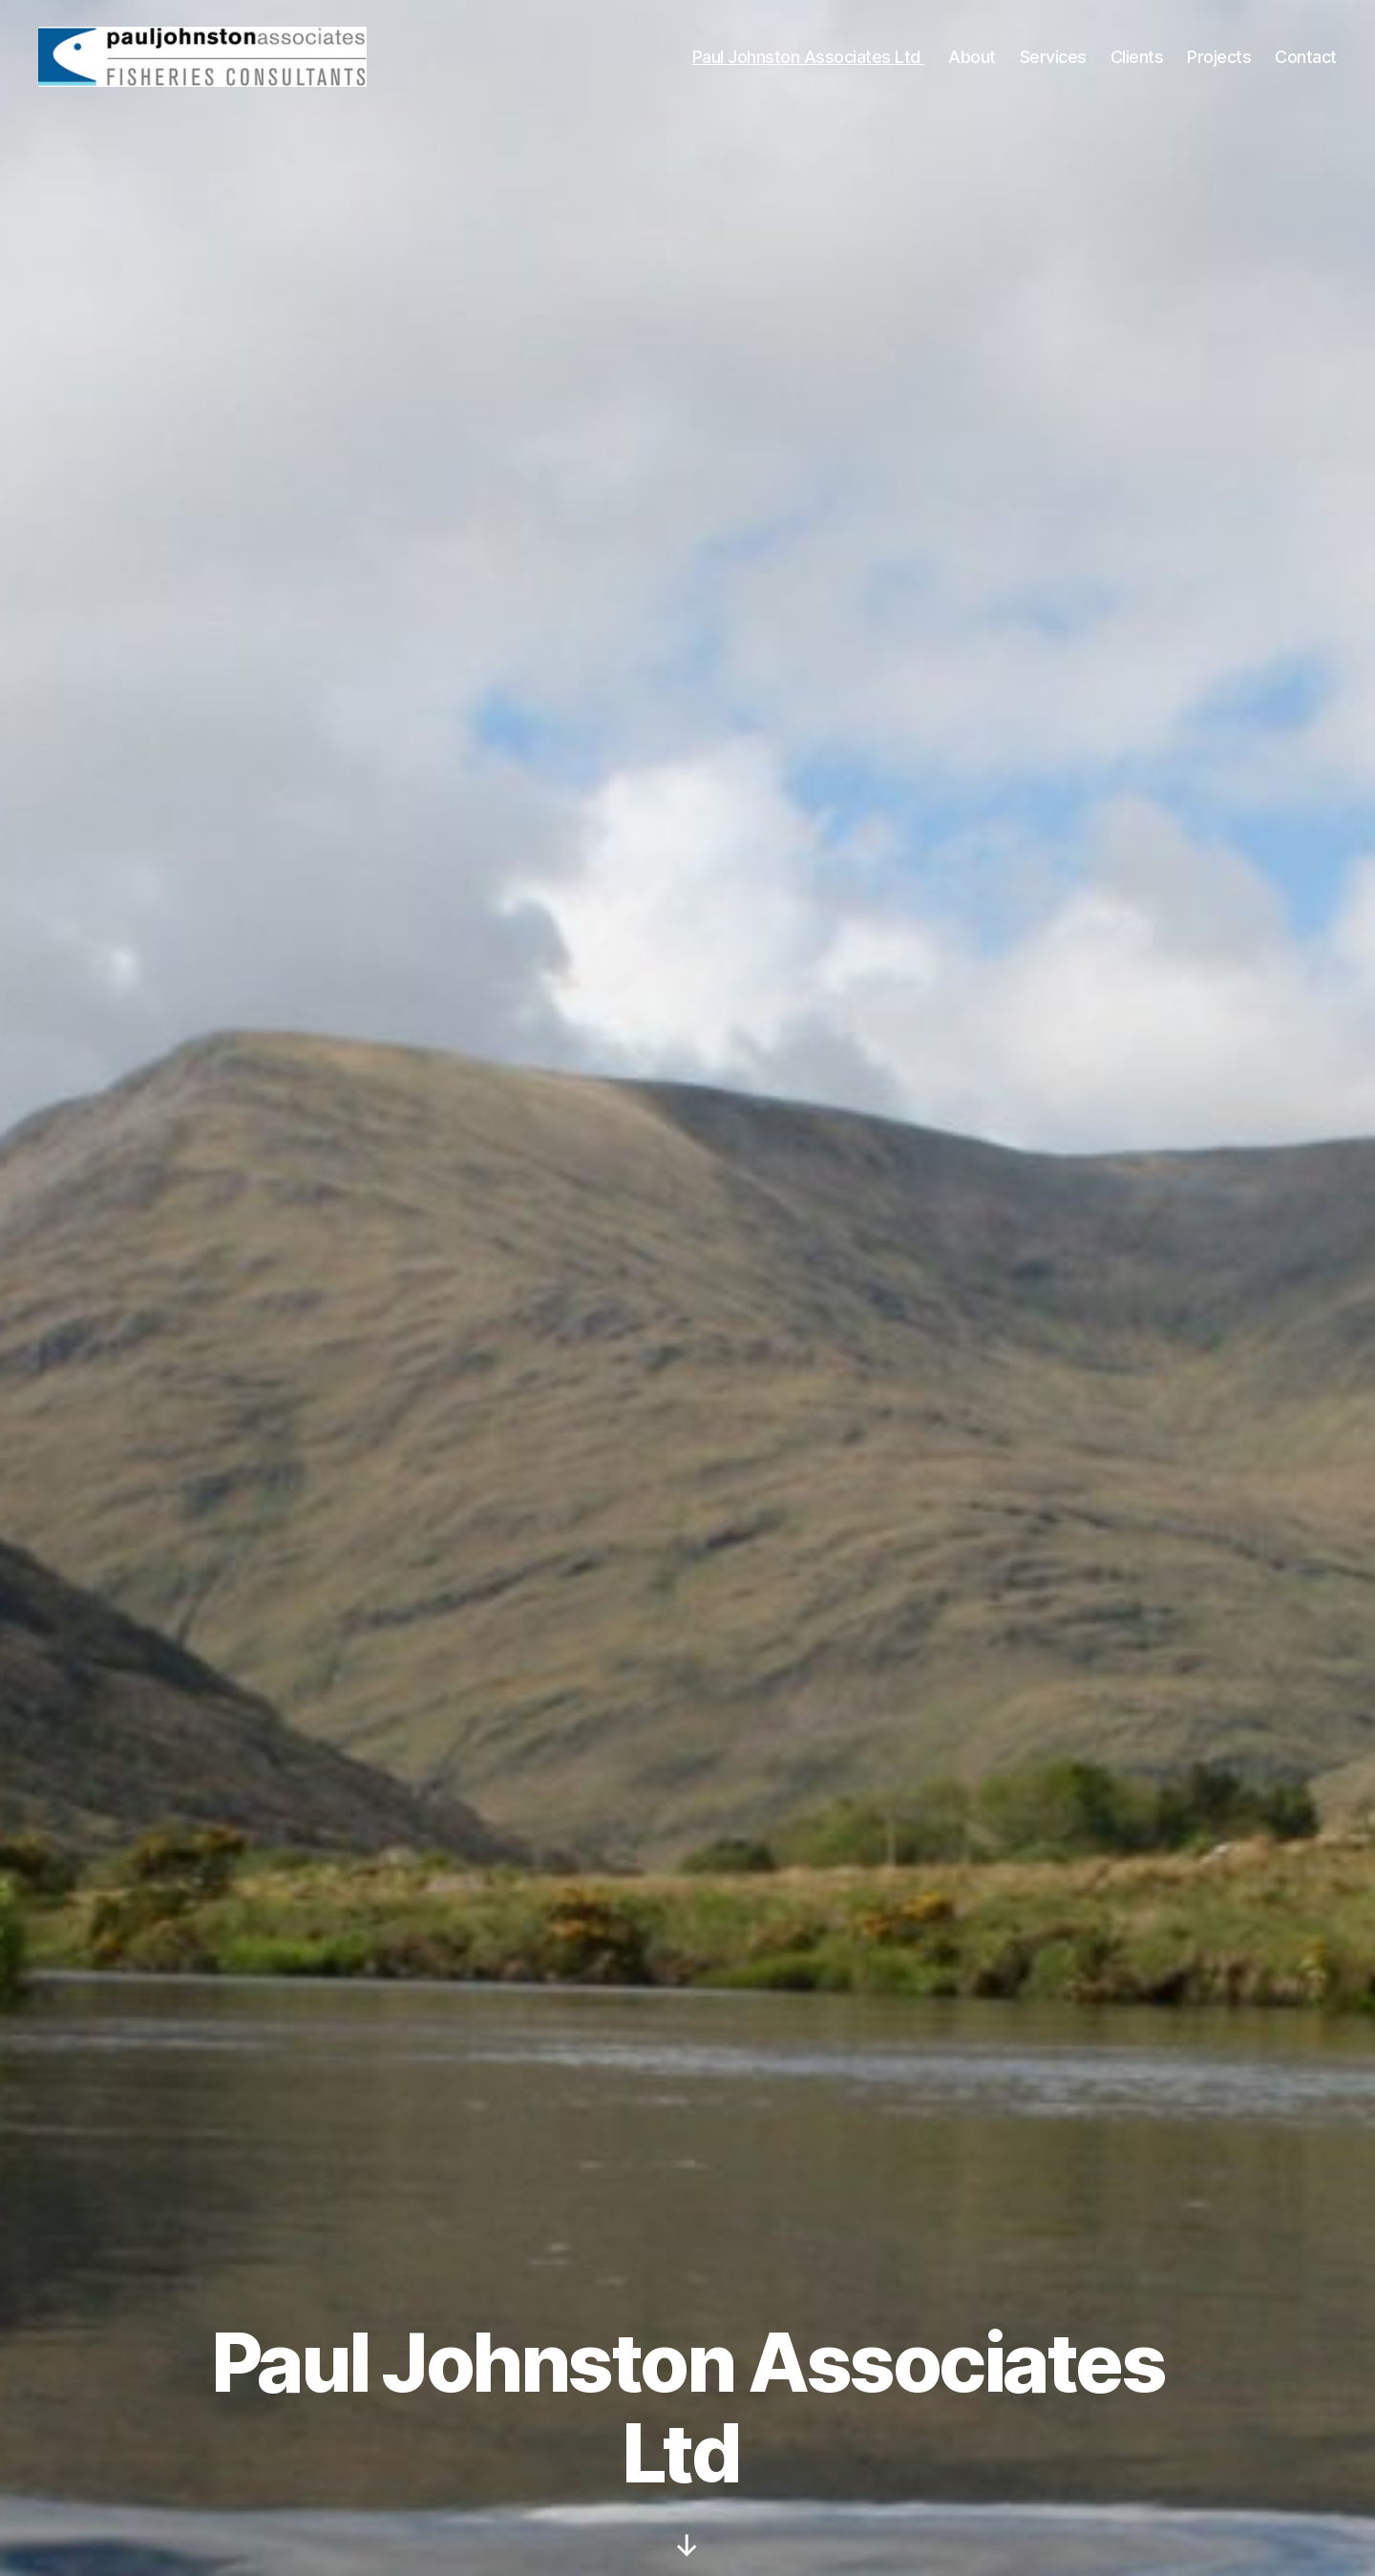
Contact (1306, 60)
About (972, 60)
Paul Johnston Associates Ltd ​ (808, 60)
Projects (1219, 60)
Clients (1137, 60)
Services (1053, 60)
